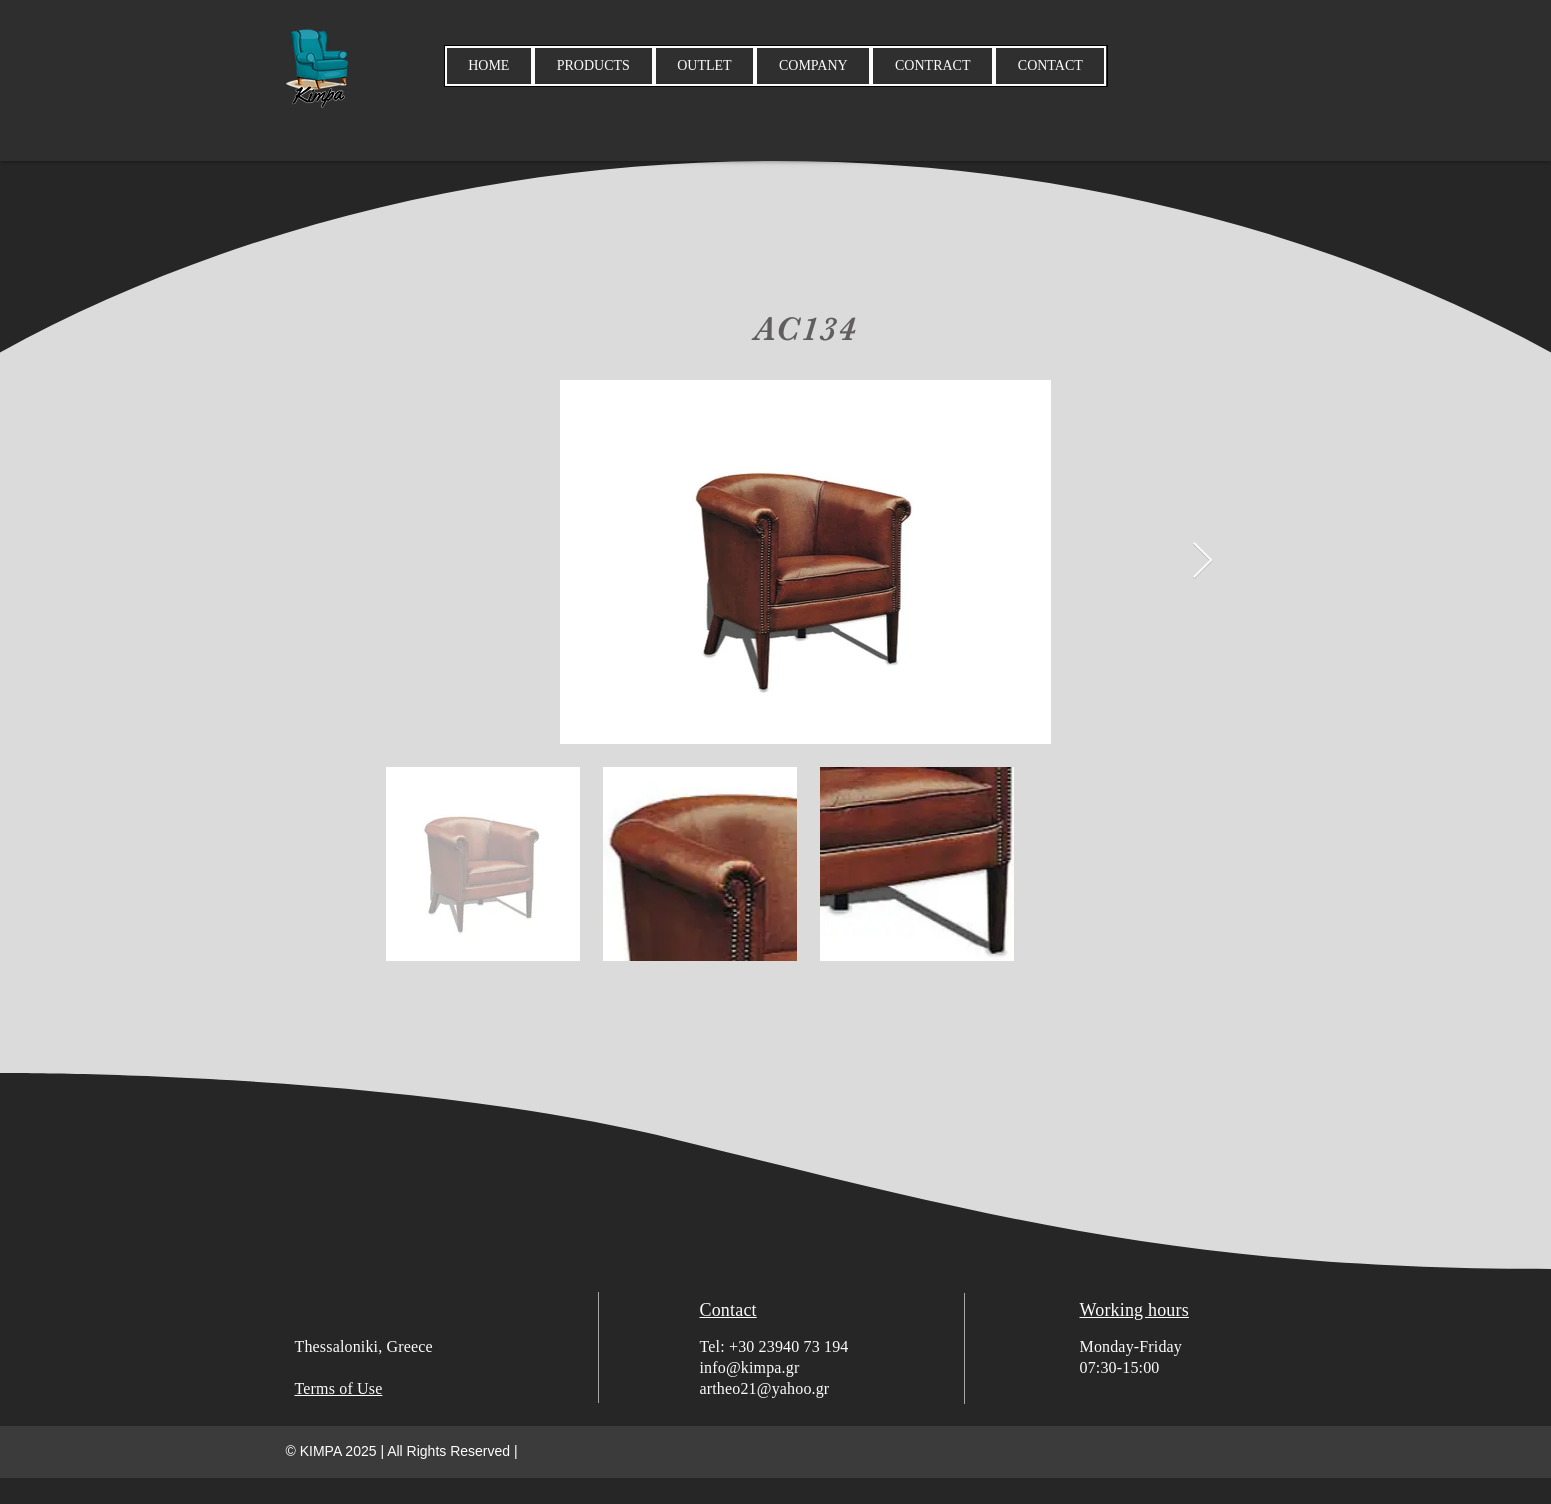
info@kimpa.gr (750, 1367)
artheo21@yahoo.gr (765, 1388)
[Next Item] (1202, 561)
